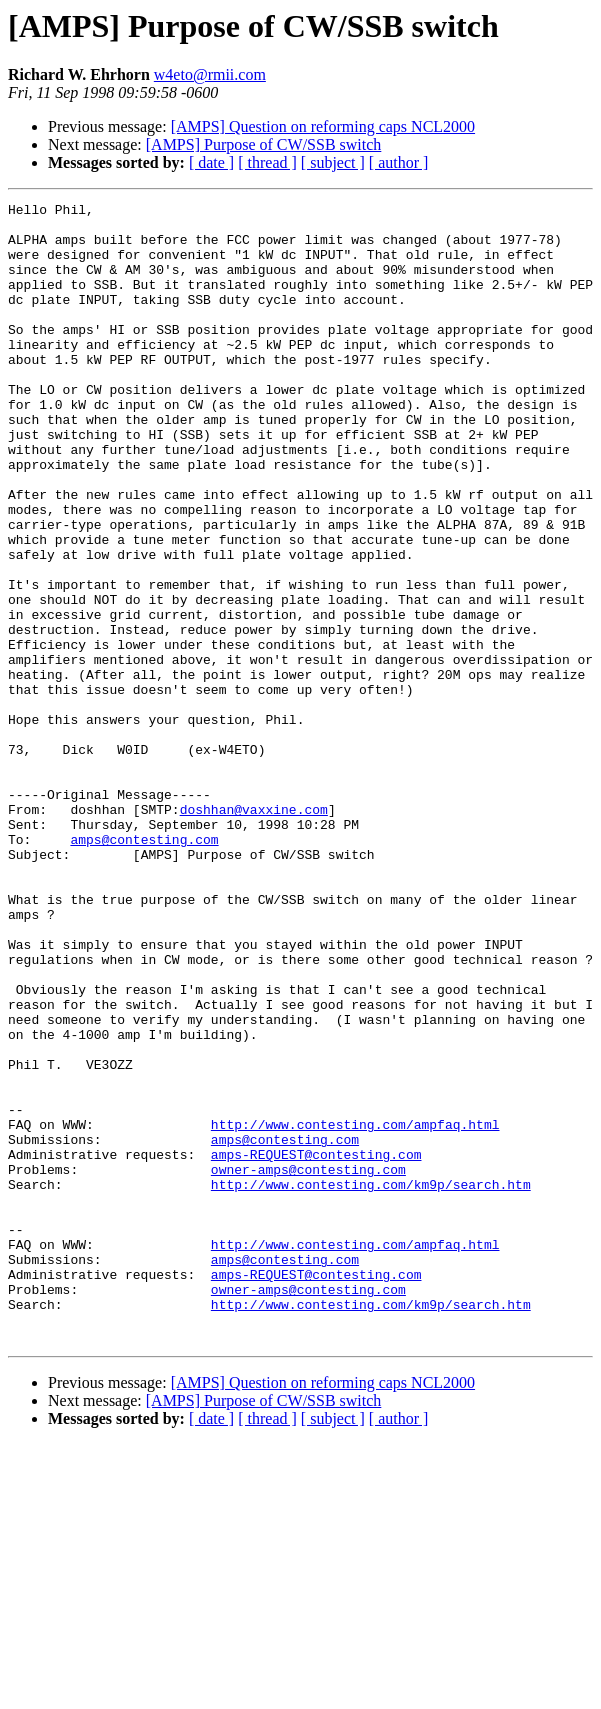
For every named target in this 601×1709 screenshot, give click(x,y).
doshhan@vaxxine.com (254, 932)
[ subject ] (333, 162)
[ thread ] (267, 162)
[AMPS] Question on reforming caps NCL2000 (323, 126)
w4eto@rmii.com (210, 74)
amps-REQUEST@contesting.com (316, 1346)
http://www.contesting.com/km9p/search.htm (371, 1382)
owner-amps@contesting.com (308, 1364)
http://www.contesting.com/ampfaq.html (355, 1310)
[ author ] (399, 162)
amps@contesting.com (144, 968)
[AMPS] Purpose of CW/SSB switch (264, 144)
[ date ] (211, 162)
